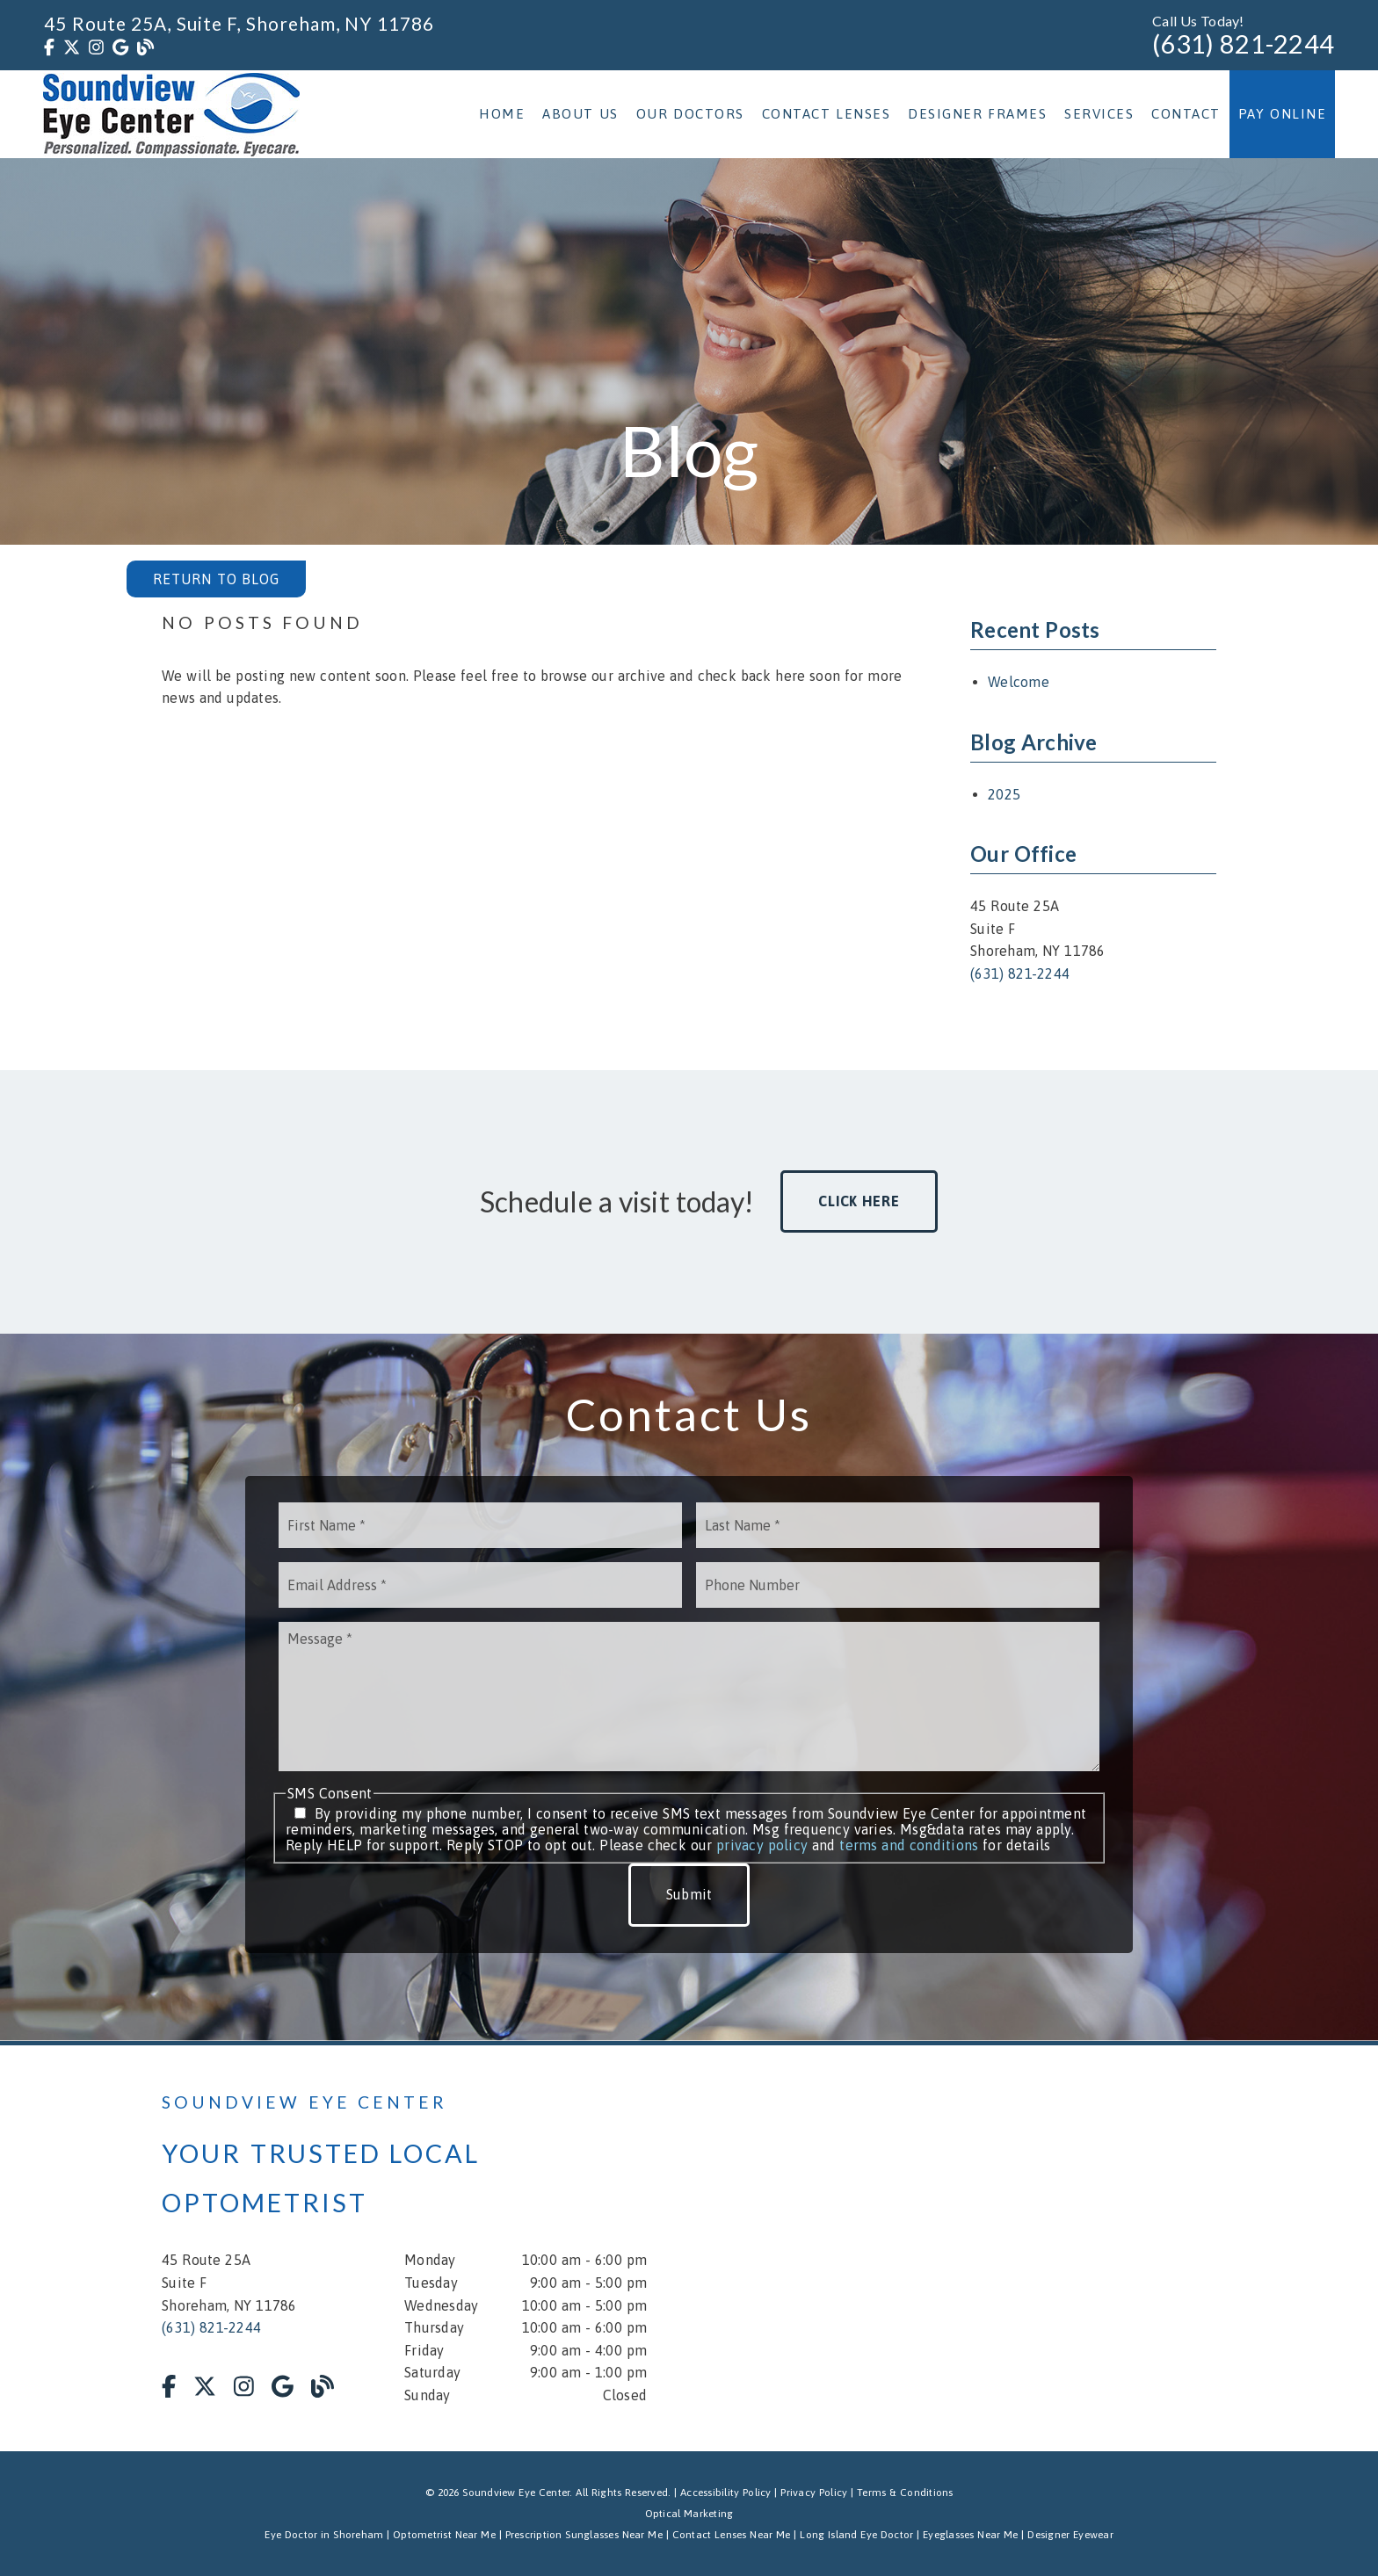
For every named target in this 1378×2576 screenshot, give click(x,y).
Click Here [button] (859, 1201)
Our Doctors (690, 113)
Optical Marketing (689, 2513)
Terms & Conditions (905, 2492)
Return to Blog (216, 579)
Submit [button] (689, 1894)
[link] (49, 47)
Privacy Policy (813, 2492)
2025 (1004, 794)
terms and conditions (908, 1845)
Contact (1186, 113)
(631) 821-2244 (1243, 44)
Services (1099, 113)
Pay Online (1282, 113)
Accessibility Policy (726, 2492)
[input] (480, 1525)
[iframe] (1005, 2248)
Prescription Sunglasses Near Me (584, 2535)
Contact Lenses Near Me (731, 2535)
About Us (580, 113)
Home (502, 113)
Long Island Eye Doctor (856, 2535)
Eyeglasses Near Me (971, 2535)
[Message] (689, 1696)
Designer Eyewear (1070, 2535)
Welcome (1018, 682)
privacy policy (762, 1845)
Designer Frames (977, 113)
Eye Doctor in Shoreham (324, 2535)
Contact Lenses (826, 113)
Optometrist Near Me (444, 2535)
